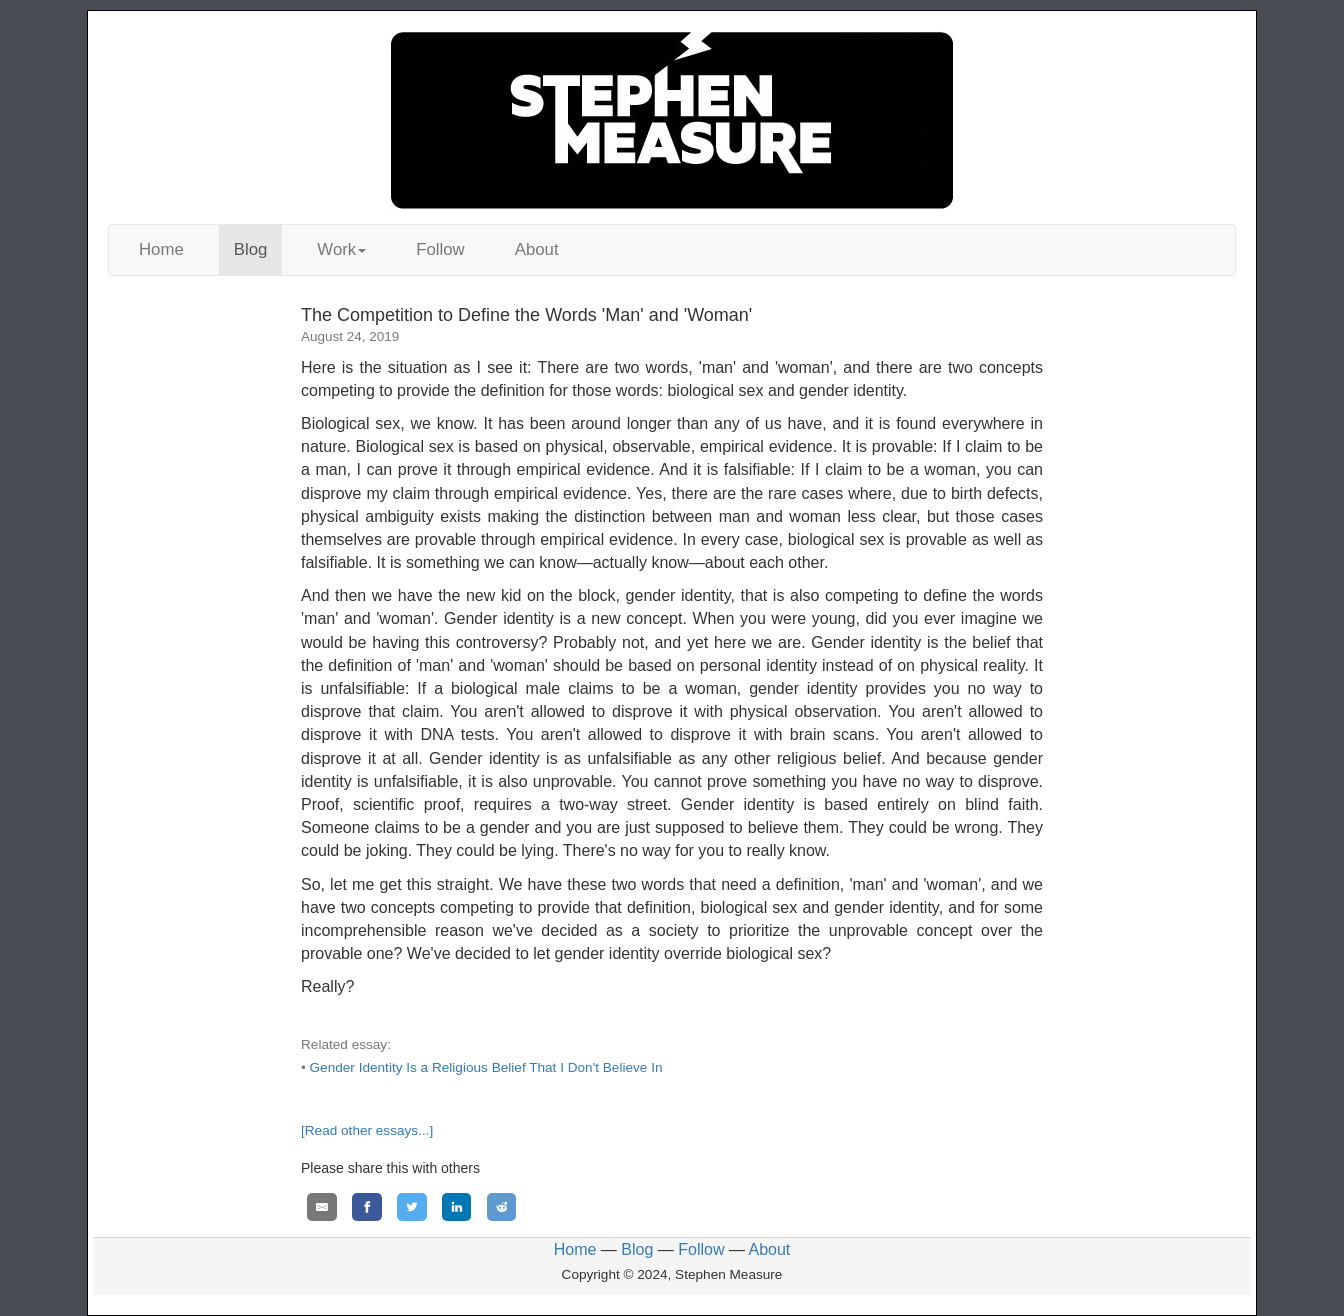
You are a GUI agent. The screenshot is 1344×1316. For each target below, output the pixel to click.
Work (341, 249)
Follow (440, 249)
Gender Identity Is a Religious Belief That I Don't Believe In (486, 1067)
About (537, 249)
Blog (251, 249)
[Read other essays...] (367, 1130)
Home (161, 249)
